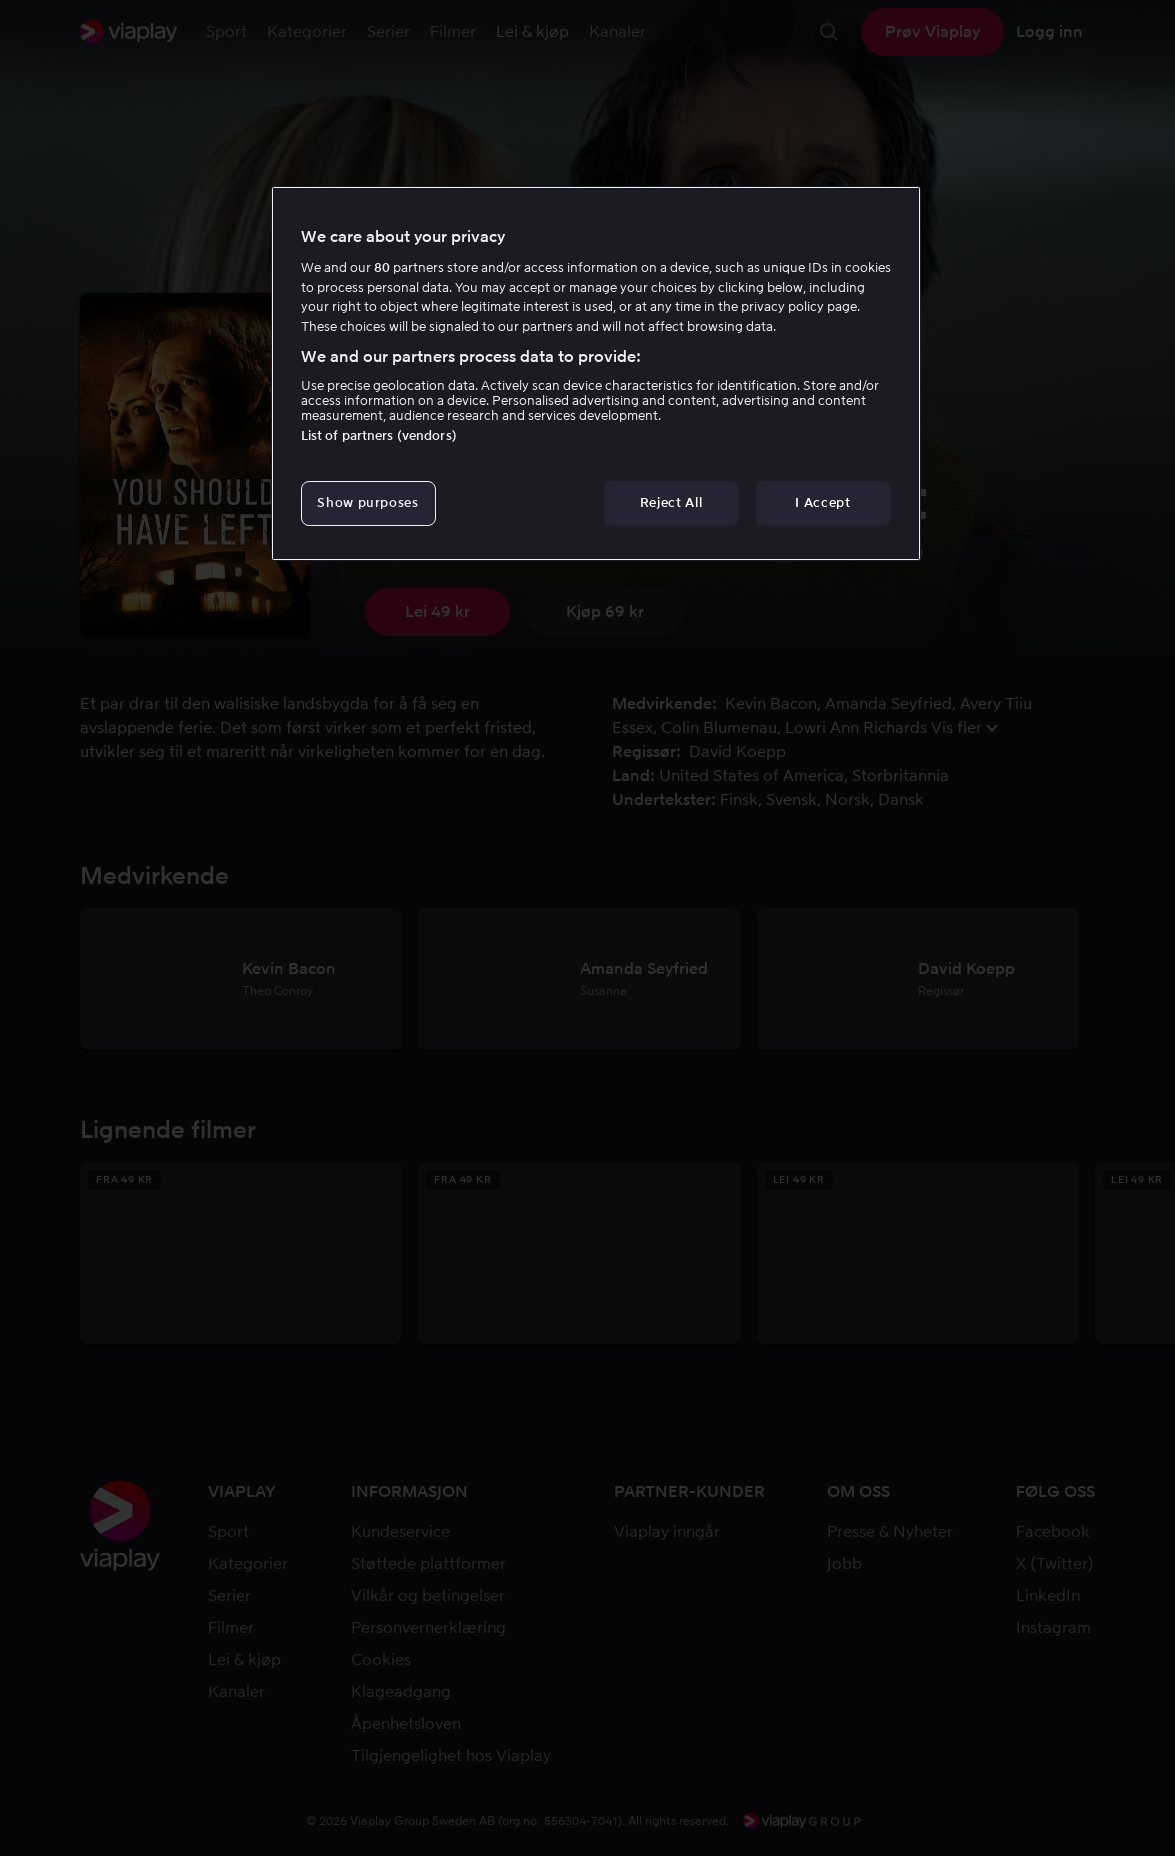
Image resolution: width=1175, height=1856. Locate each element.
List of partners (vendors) (379, 435)
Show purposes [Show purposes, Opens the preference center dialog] (367, 502)
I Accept (822, 502)
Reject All (671, 502)
